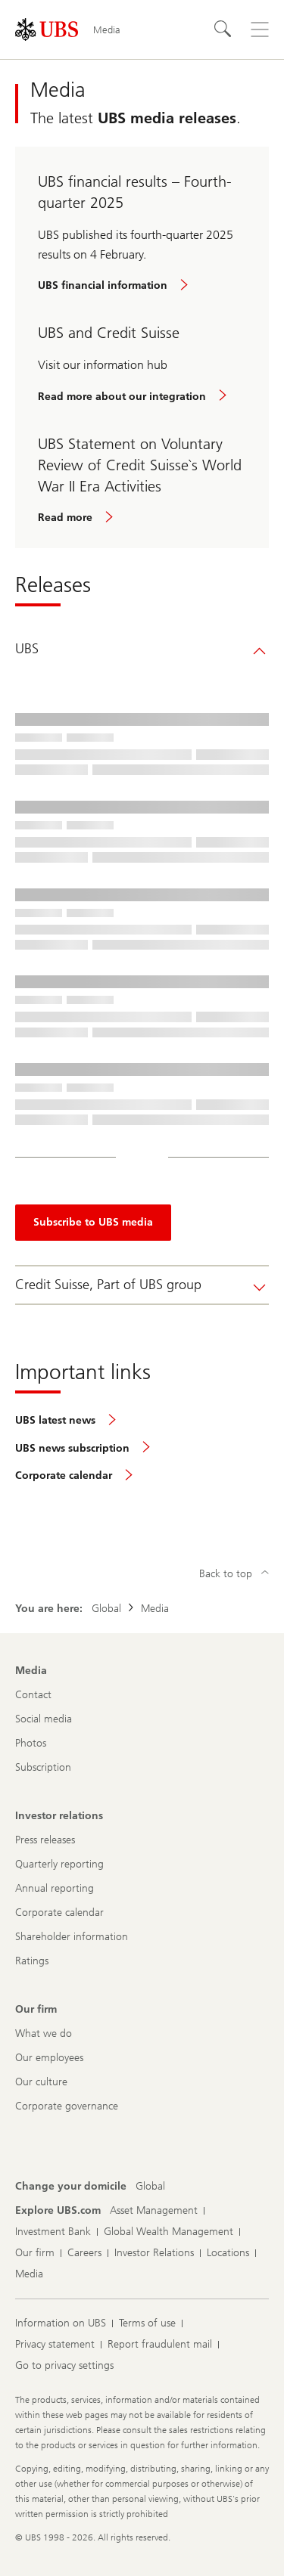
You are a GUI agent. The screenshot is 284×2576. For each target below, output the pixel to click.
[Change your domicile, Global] (150, 2187)
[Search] (223, 29)
